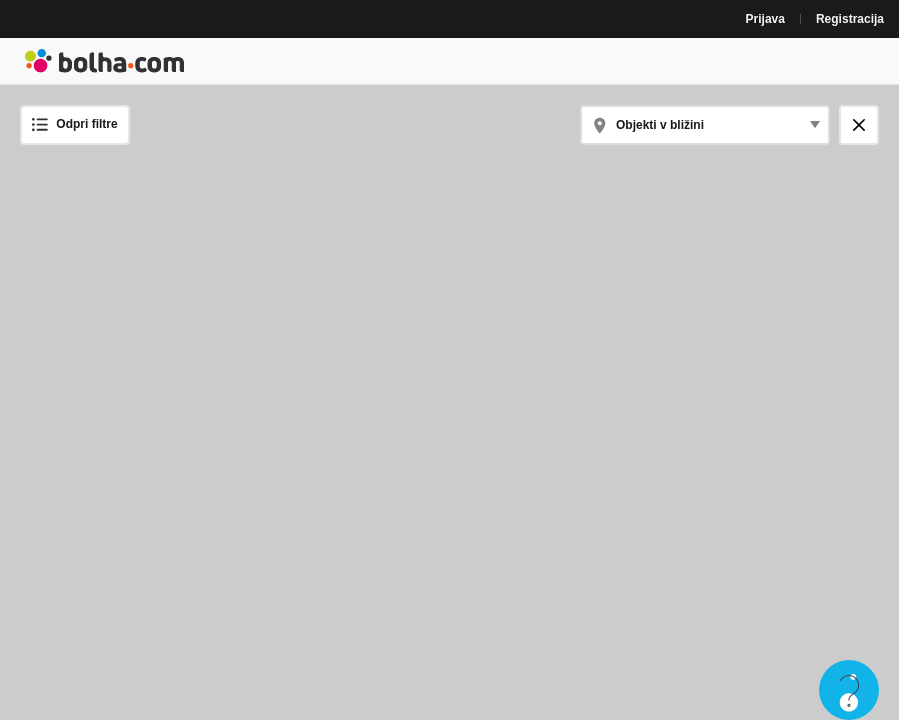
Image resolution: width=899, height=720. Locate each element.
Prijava (765, 19)
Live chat (849, 690)
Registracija (850, 19)
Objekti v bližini (660, 125)
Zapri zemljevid (865, 124)
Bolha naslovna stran (105, 61)
